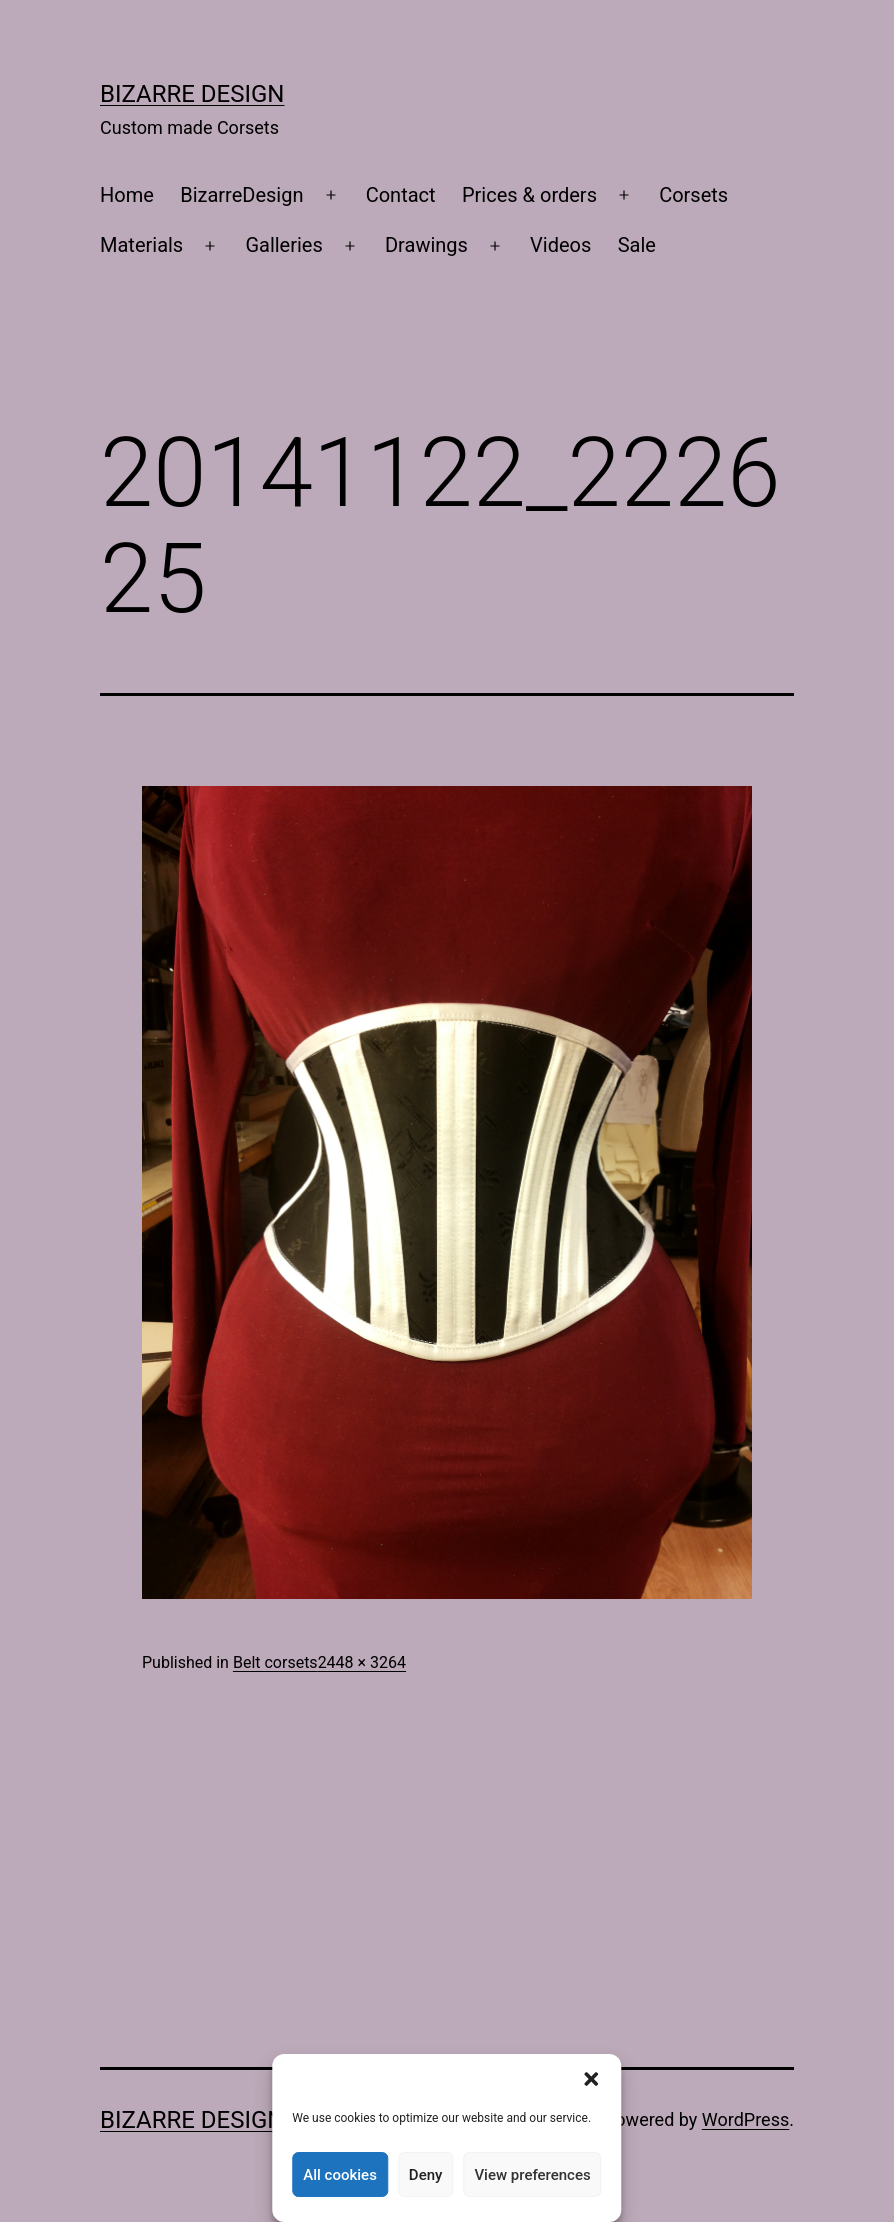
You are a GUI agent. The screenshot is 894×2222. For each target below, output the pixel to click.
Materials (141, 245)
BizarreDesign (241, 195)
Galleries (283, 245)
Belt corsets (275, 1662)
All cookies (340, 2175)
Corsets (693, 195)
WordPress (745, 2119)
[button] (592, 2079)
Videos (560, 245)
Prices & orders (529, 195)
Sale (637, 245)
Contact (401, 195)
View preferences (532, 2175)
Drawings (426, 245)
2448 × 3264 (362, 1662)
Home (127, 195)
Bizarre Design (192, 94)
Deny (426, 2175)
